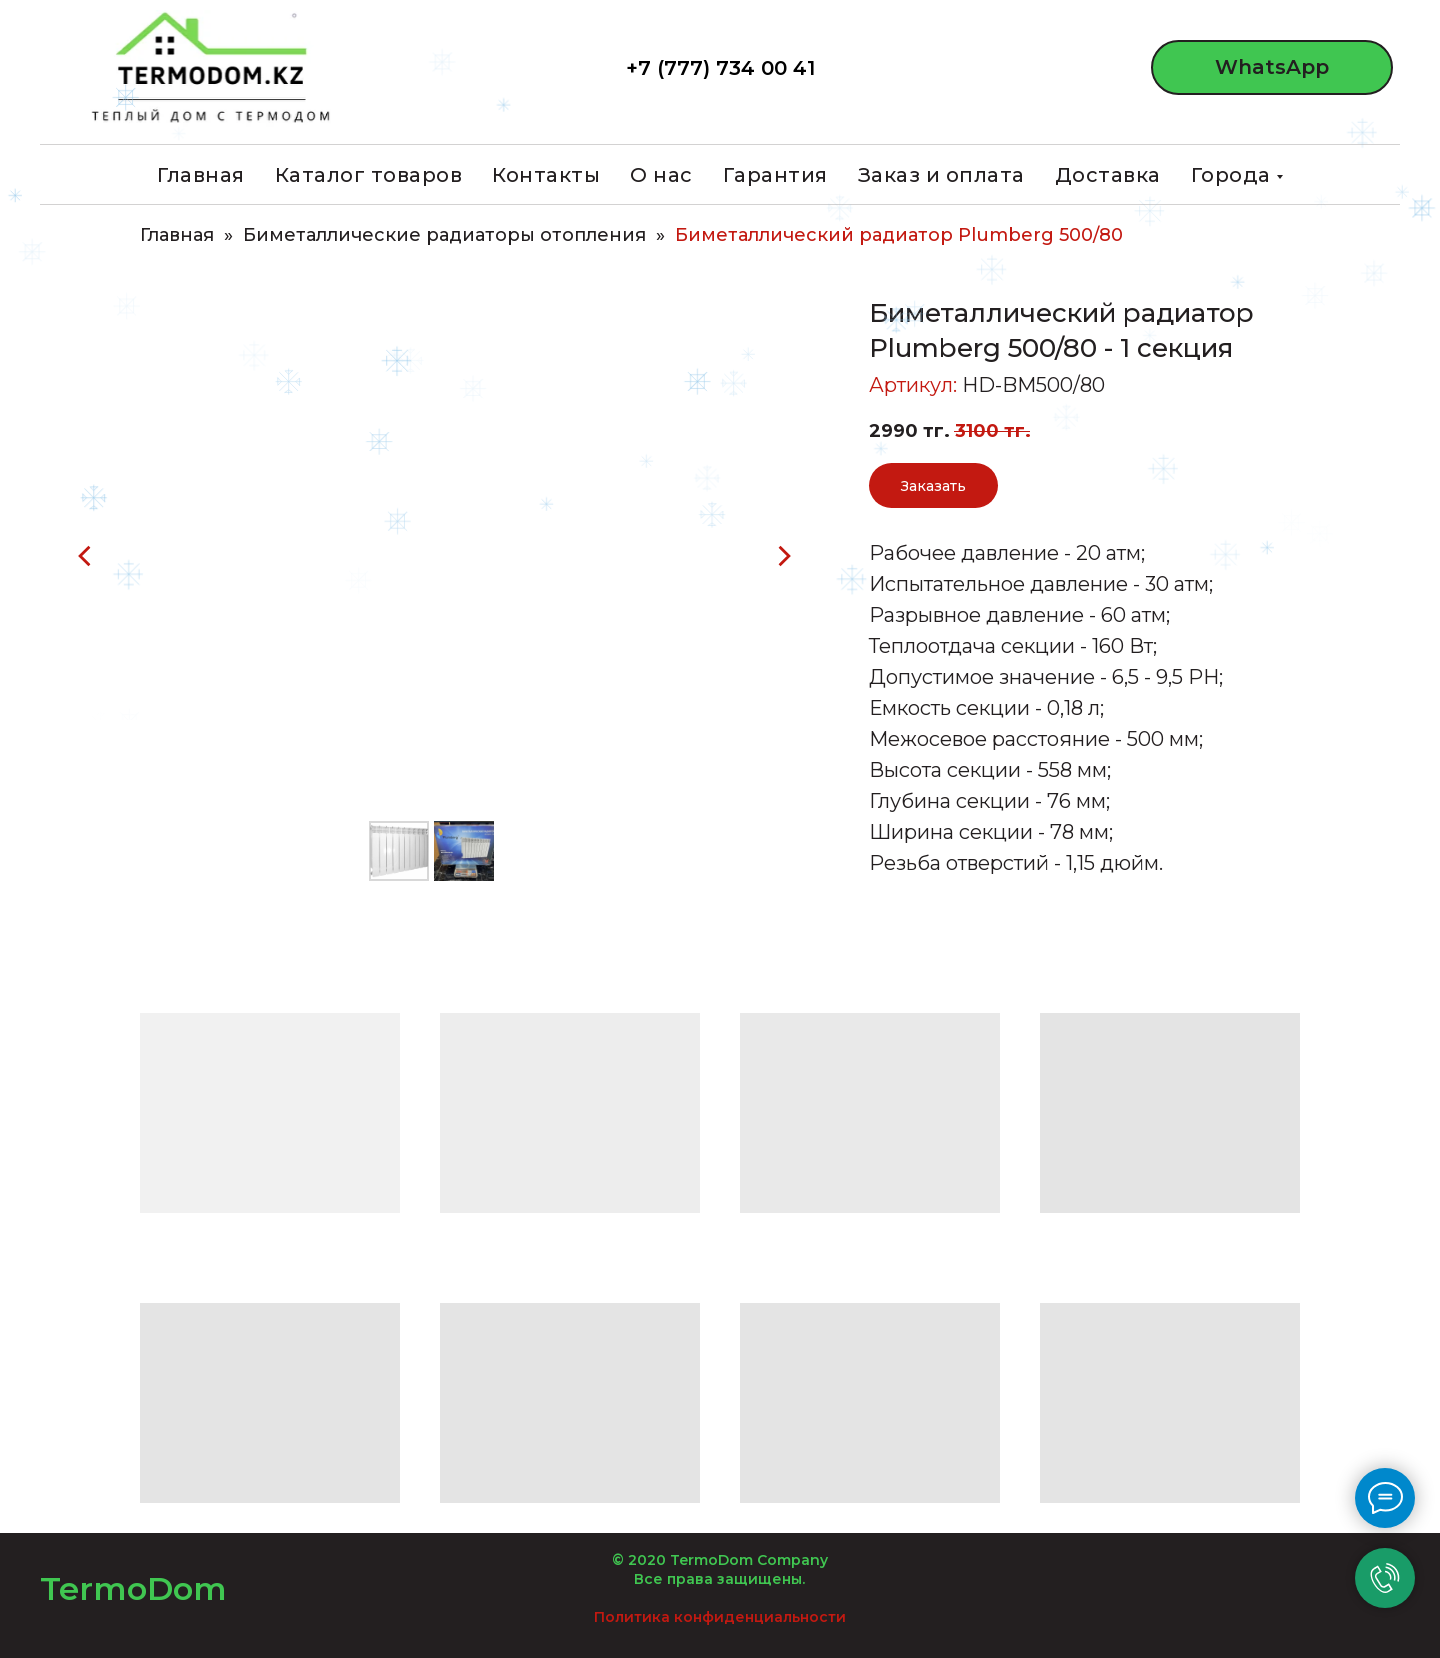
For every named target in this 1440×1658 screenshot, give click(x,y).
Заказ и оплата (941, 175)
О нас (661, 175)
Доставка (1108, 175)
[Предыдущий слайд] (85, 556)
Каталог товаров (369, 175)
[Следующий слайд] (784, 556)
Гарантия (775, 175)
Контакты (546, 175)
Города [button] (1231, 175)
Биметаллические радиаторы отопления (444, 235)
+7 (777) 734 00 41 (720, 68)
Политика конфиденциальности (720, 1617)
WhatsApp (1272, 67)
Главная (201, 175)
